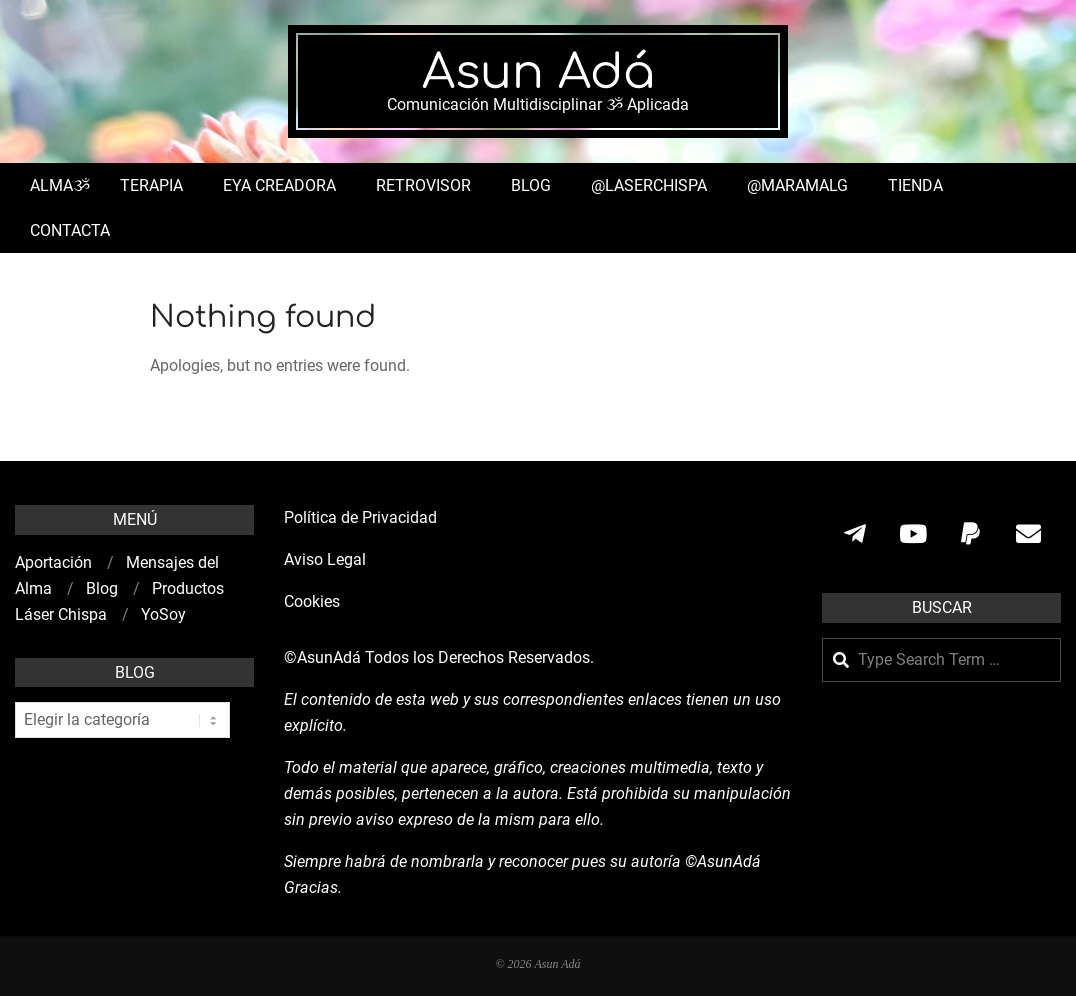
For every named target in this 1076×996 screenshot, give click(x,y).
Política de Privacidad (360, 517)
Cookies (314, 601)
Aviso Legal (325, 559)
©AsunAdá (322, 657)
